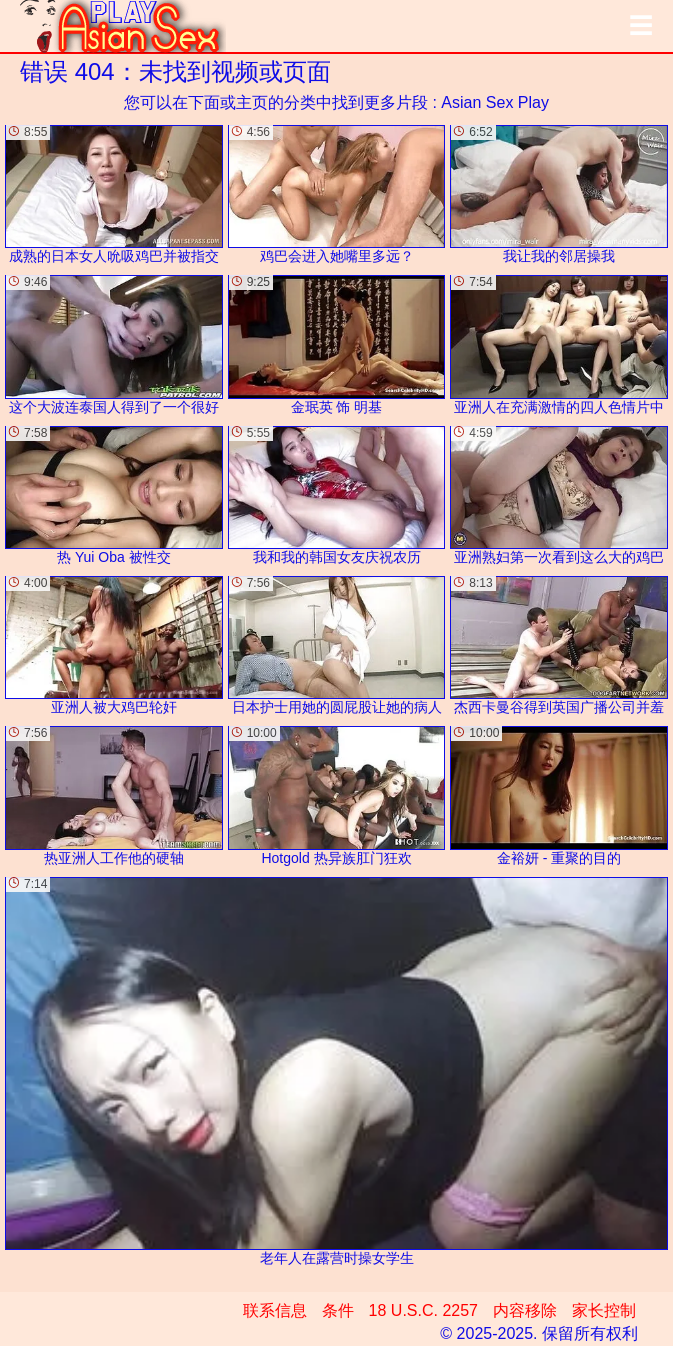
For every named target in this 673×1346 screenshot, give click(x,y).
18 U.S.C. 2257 (423, 1310)
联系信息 (275, 1310)
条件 (338, 1310)
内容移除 (525, 1310)
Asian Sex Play (495, 102)
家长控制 (604, 1310)
